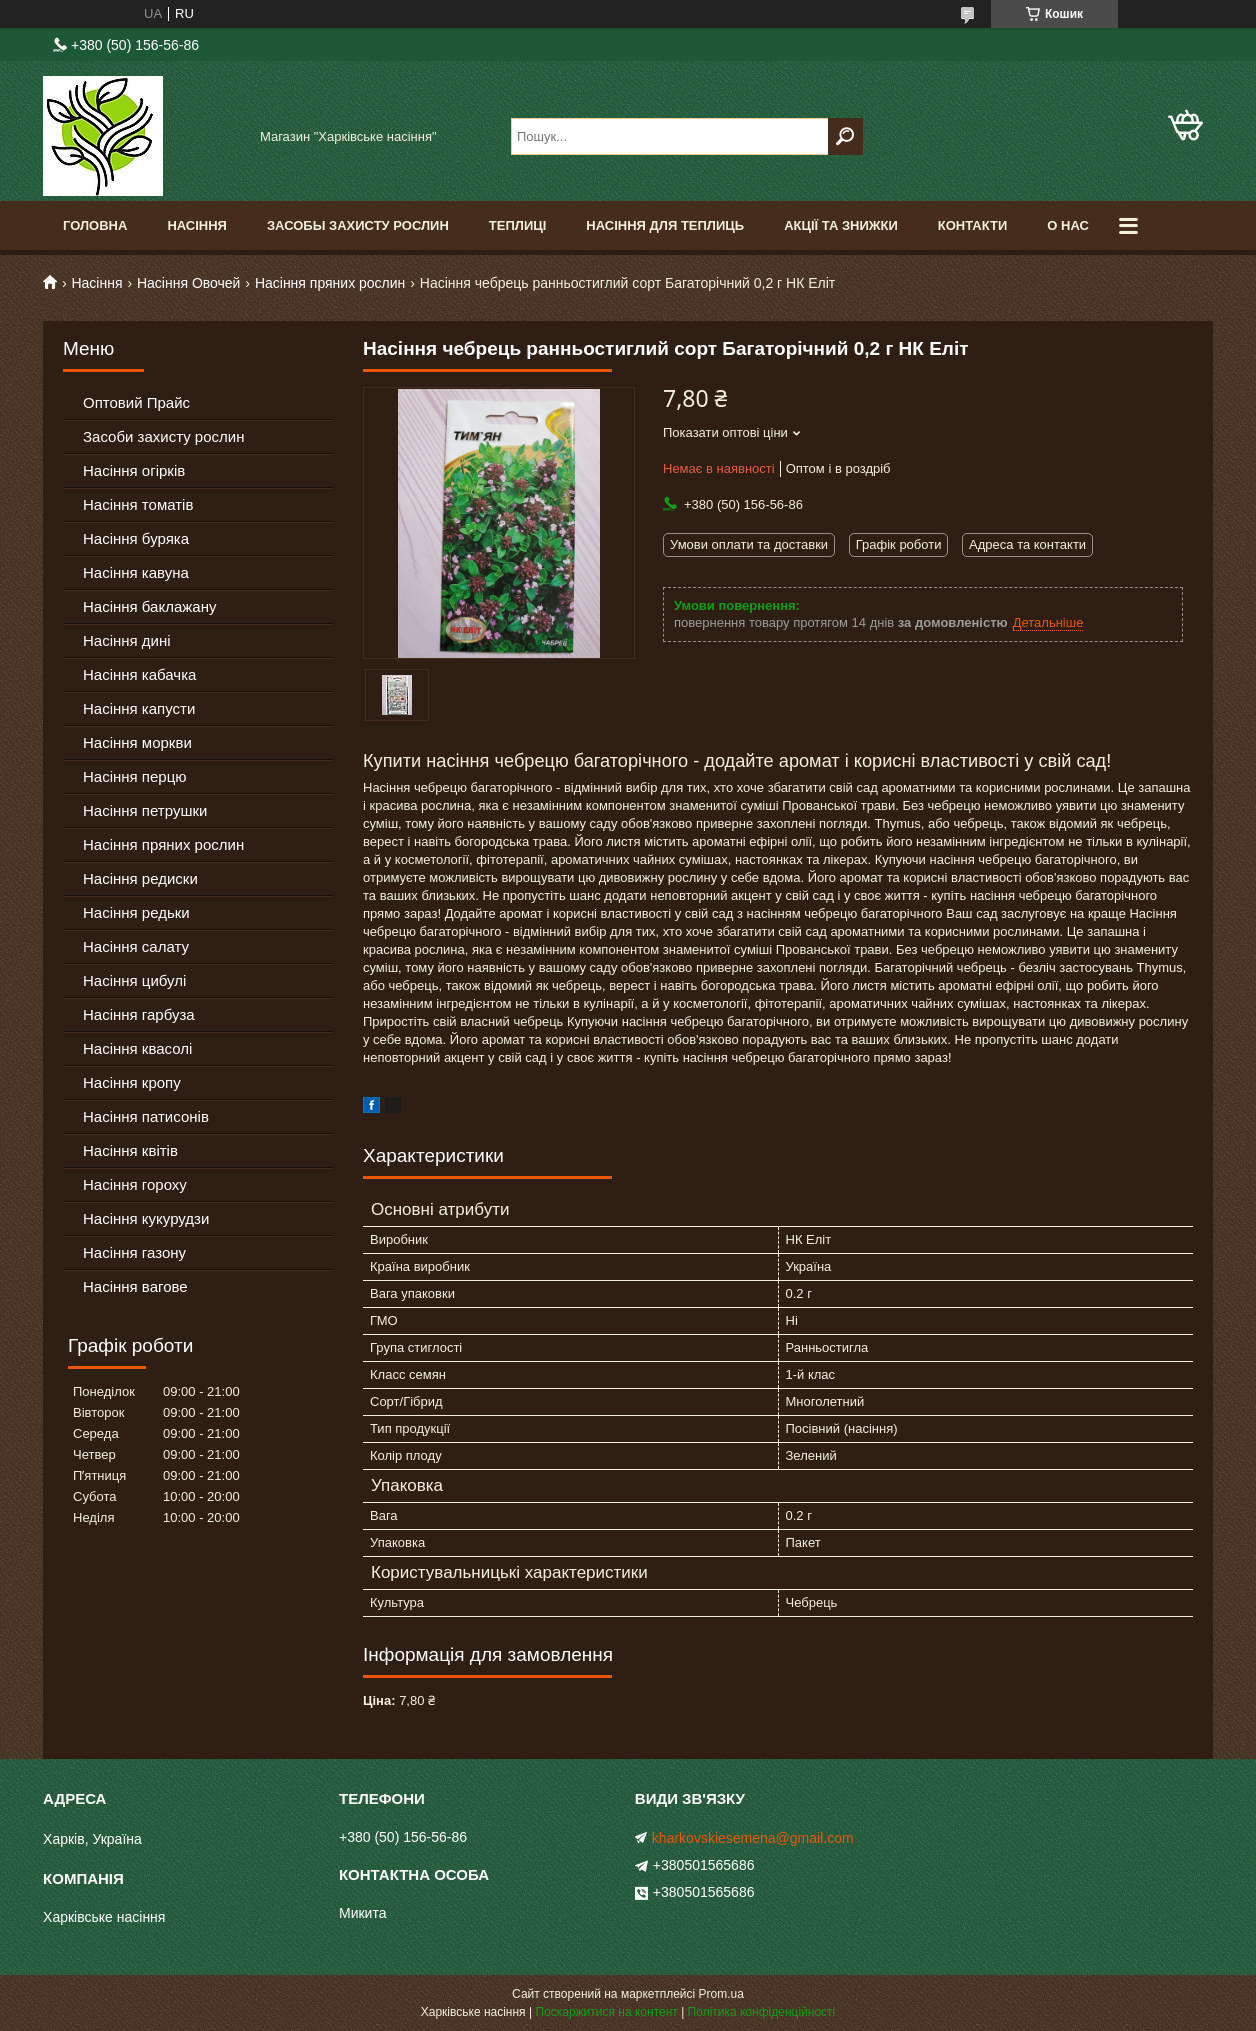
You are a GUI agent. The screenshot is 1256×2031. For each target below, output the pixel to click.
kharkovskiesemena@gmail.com (753, 1838)
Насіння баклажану (149, 606)
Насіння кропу (132, 1082)
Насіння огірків (134, 470)
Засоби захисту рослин (163, 436)
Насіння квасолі (137, 1048)
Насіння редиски (140, 878)
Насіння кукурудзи (146, 1218)
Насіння (197, 225)
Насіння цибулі (134, 980)
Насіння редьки (136, 912)
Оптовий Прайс (136, 402)
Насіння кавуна (136, 572)
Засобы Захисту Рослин (358, 225)
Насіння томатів (138, 504)
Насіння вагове (135, 1286)
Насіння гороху (135, 1184)
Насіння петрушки (145, 810)
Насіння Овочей (189, 283)
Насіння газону (134, 1252)
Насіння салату (136, 946)
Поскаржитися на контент (606, 2012)
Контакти (973, 225)
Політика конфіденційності (762, 2012)
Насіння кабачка (139, 674)
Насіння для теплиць (665, 225)
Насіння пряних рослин (330, 283)
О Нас (1068, 225)
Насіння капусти (139, 708)
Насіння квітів (130, 1150)
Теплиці (518, 225)
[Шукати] (845, 136)
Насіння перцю (135, 776)
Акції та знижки (841, 225)
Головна (95, 225)
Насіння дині (127, 640)
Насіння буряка (136, 538)
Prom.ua (721, 1994)
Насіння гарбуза (139, 1014)
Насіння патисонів (146, 1116)
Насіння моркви (137, 742)
